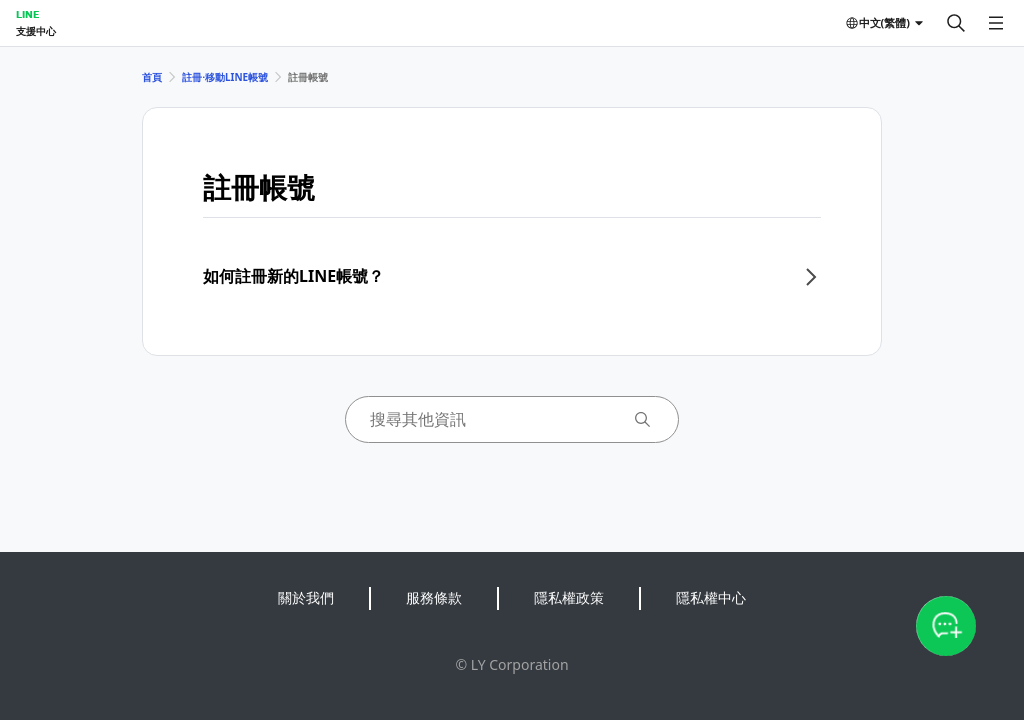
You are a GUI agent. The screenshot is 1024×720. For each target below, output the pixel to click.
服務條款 (434, 597)
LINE (27, 14)
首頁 (152, 77)
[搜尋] (956, 23)
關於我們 (306, 597)
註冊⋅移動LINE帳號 (225, 77)
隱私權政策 (569, 597)
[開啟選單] (996, 23)
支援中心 (36, 31)
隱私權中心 (711, 597)
